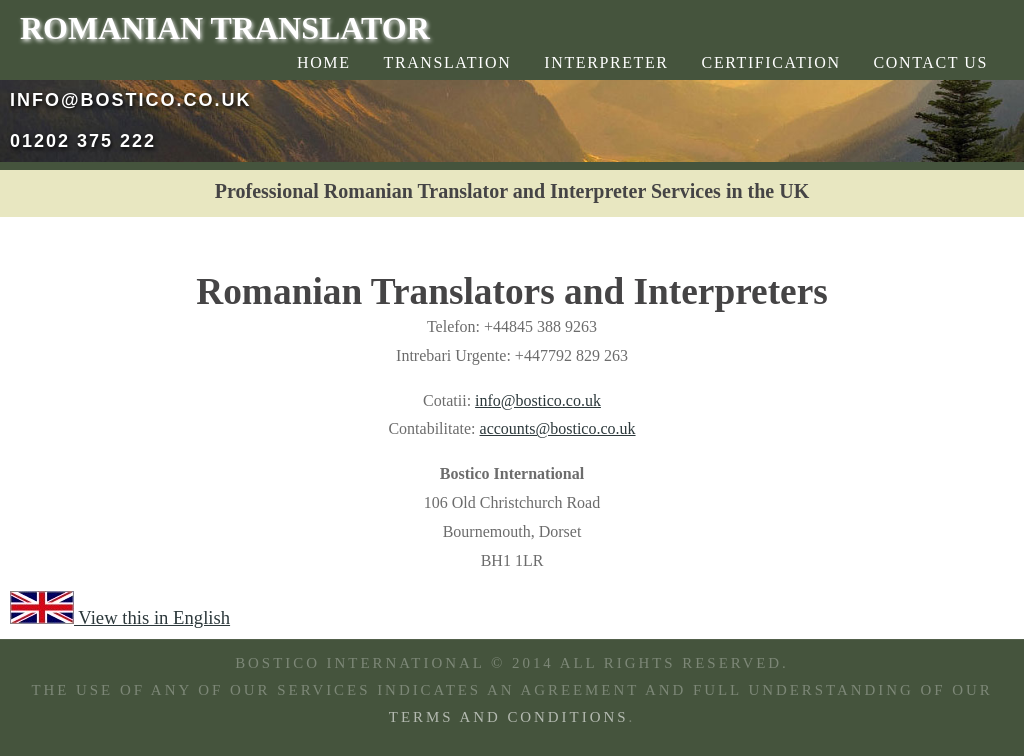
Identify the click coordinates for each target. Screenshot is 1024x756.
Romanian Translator (225, 28)
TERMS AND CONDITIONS (509, 717)
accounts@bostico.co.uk (558, 428)
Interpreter (606, 62)
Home (324, 62)
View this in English (120, 617)
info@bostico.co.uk (131, 100)
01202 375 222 (83, 141)
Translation (448, 62)
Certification (771, 62)
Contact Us (931, 62)
